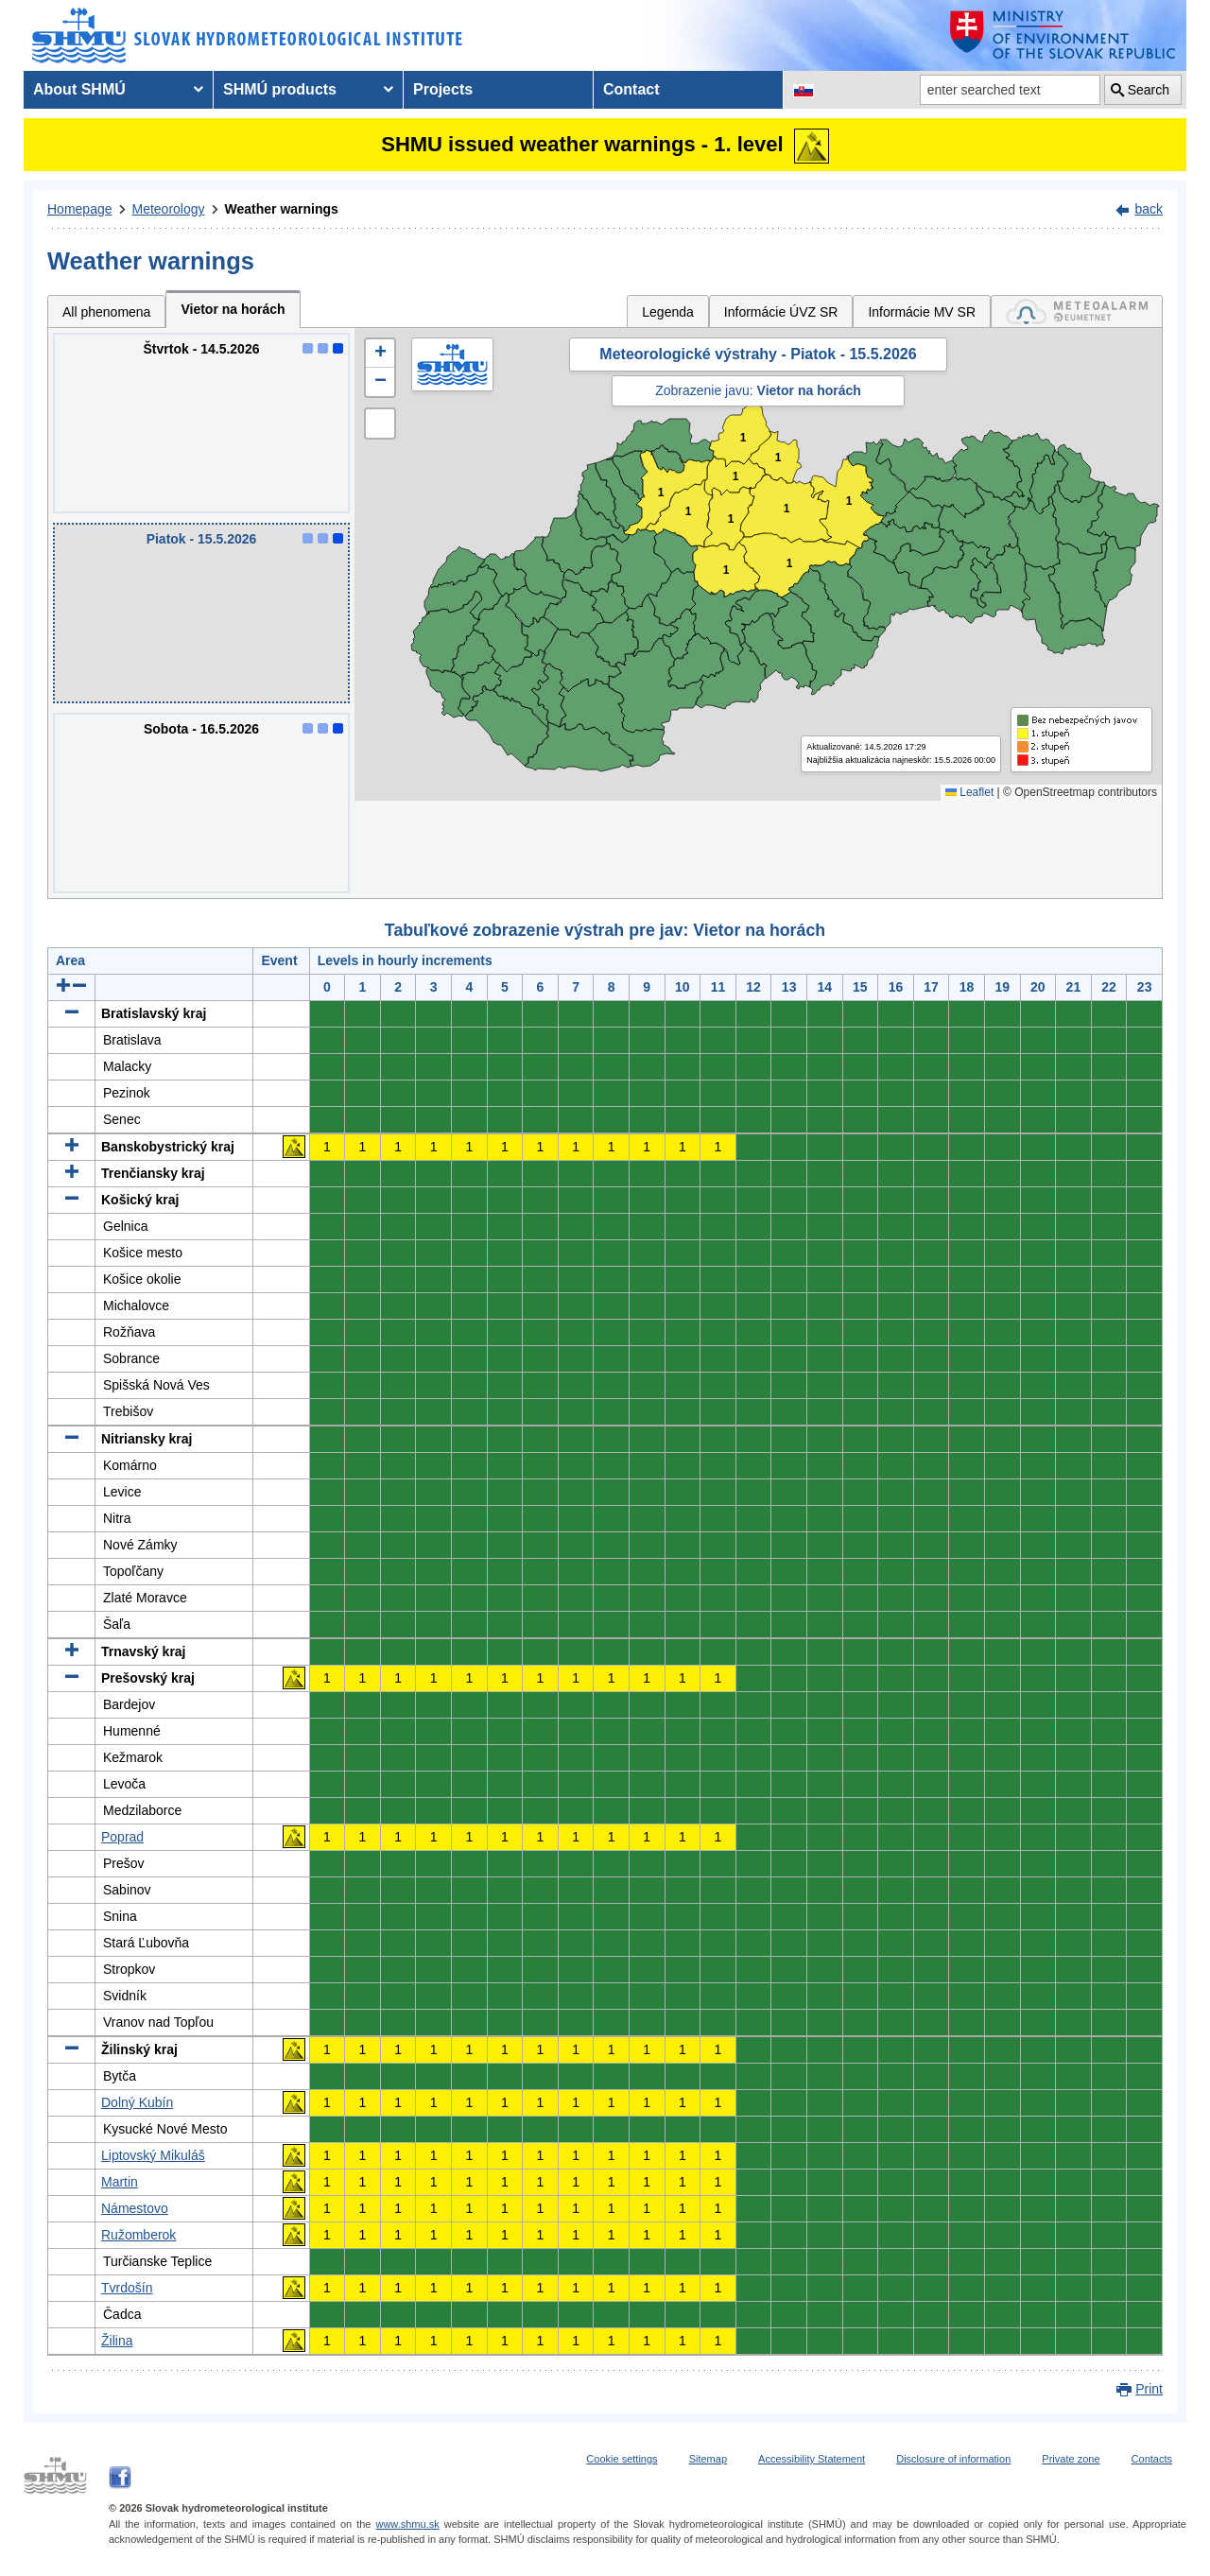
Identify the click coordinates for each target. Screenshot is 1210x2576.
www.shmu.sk (407, 2524)
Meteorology (168, 208)
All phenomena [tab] (106, 312)
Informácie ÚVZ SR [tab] (781, 312)
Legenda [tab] (668, 312)
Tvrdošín (126, 2287)
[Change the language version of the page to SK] (803, 90)
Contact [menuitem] (631, 89)
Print (1149, 2388)
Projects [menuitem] (443, 89)
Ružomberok (138, 2234)
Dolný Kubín (137, 2102)
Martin (119, 2181)
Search (1148, 89)
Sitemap (708, 2458)
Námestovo (134, 2208)
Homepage (79, 208)
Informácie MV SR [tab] (922, 312)
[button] (380, 353)
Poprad (122, 1836)
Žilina (116, 2340)
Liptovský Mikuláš (153, 2155)
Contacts (1152, 2458)
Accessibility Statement (811, 2458)
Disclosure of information (953, 2458)
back (1148, 208)
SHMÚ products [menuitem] (280, 89)
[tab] (1077, 311)
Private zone (1070, 2458)
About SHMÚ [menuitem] (79, 89)
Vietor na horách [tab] (233, 309)
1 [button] (736, 477)
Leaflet (969, 792)
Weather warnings (281, 208)
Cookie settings (621, 2458)
